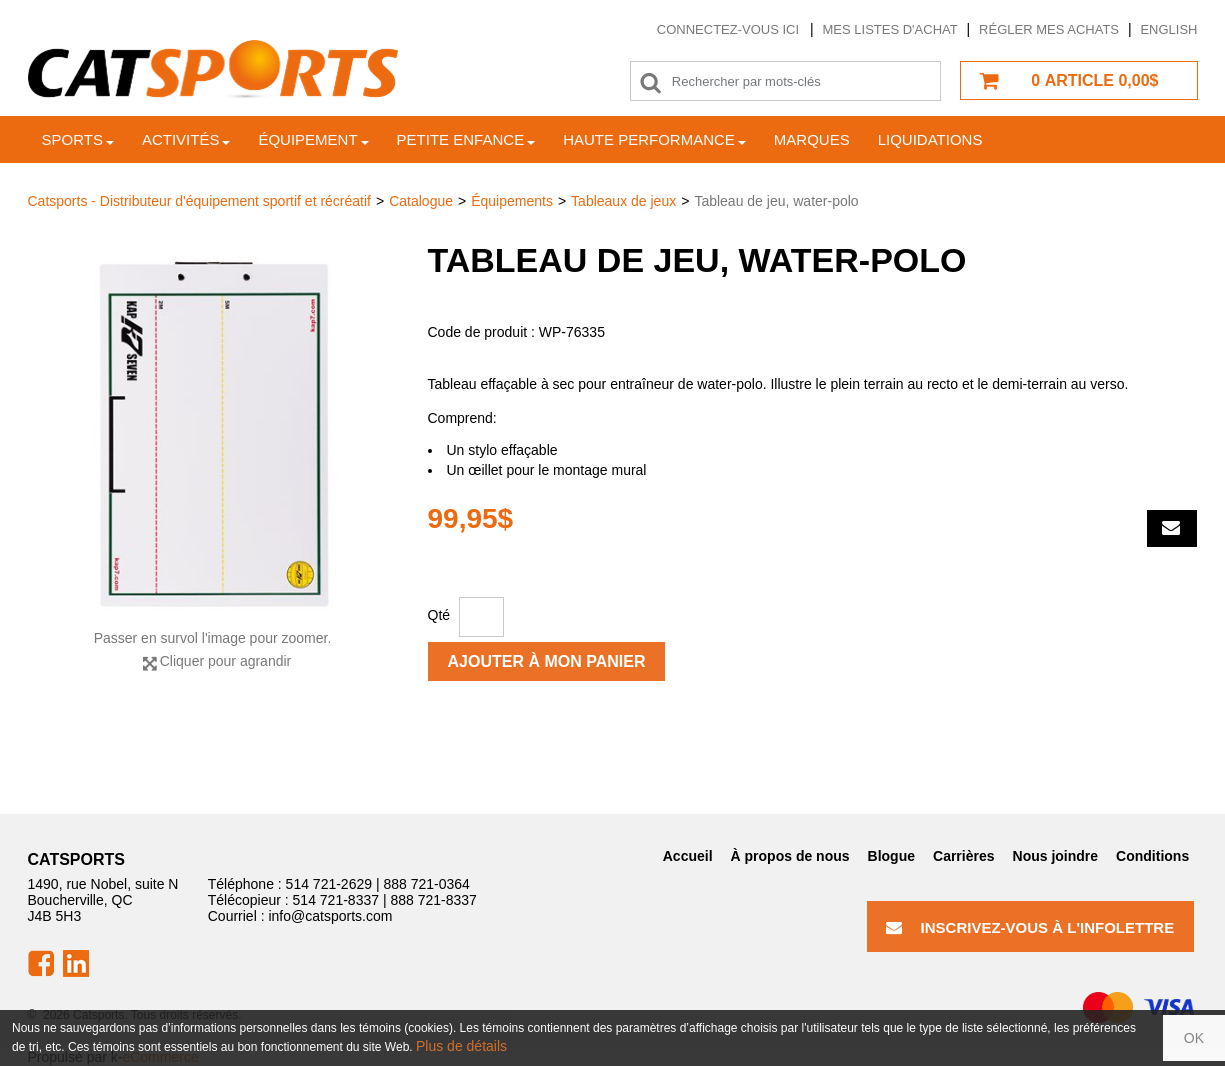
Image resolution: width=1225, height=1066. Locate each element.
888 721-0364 (426, 884)
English (1168, 29)
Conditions (1152, 856)
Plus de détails (461, 1046)
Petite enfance (466, 139)
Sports (78, 139)
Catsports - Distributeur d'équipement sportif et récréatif (200, 201)
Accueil (688, 856)
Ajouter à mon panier (547, 661)
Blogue (891, 856)
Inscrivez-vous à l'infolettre (1030, 927)
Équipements (512, 201)
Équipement (313, 139)
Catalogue (421, 201)
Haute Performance (654, 139)
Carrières (964, 856)
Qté (439, 615)
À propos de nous (790, 856)
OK (1194, 1038)
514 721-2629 (329, 884)
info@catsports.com (330, 916)
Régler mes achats (1049, 29)
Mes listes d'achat (890, 29)
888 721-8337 (433, 900)
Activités (186, 139)
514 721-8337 (336, 900)
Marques (812, 139)
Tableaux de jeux (623, 201)
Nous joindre (1056, 856)
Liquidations (930, 139)
